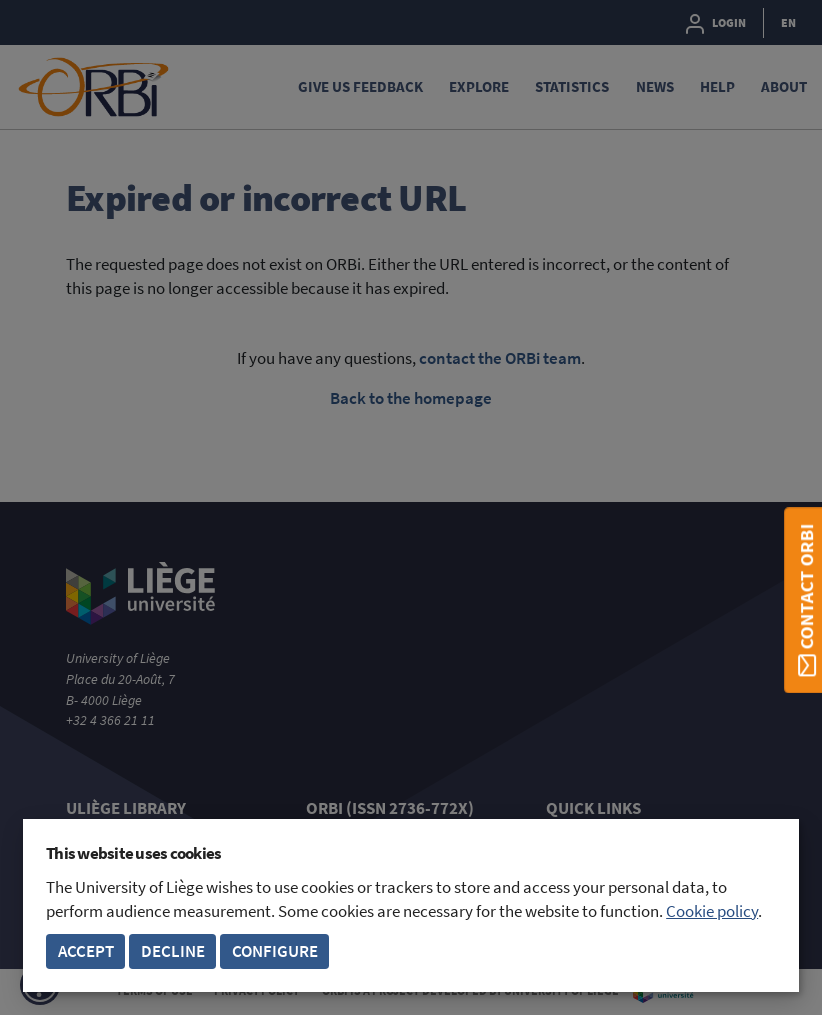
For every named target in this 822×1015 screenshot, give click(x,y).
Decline (173, 951)
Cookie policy (712, 911)
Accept (86, 951)
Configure (275, 951)
